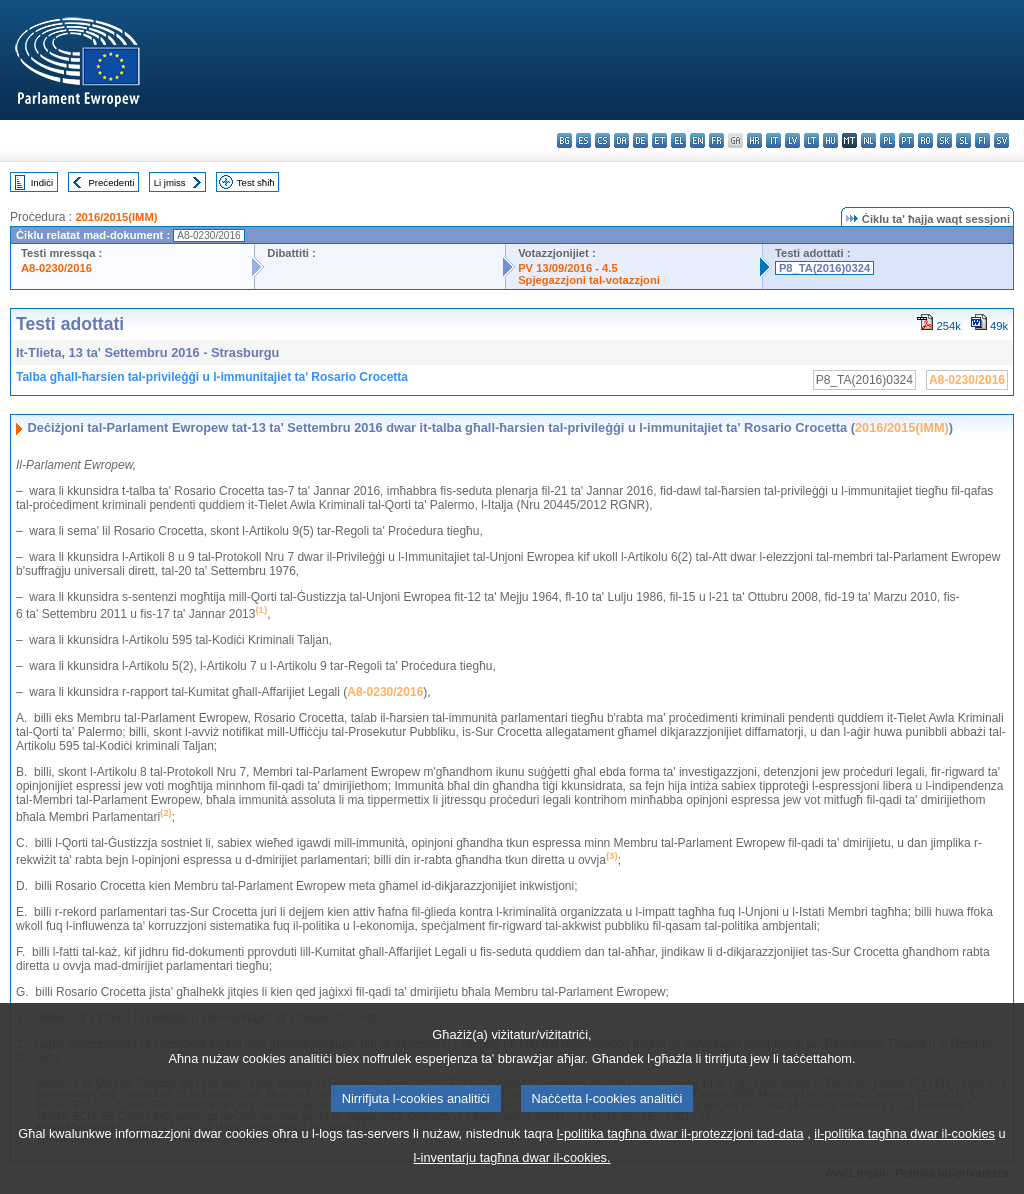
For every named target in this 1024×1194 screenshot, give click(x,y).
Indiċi (42, 182)
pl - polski (887, 140)
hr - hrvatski (754, 140)
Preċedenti (111, 182)
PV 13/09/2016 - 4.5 (568, 268)
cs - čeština (602, 140)
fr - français (716, 140)
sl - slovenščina (963, 140)
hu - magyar (830, 140)
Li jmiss (170, 182)
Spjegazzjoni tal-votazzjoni (589, 280)
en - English (697, 140)
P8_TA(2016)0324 (824, 268)
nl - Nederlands (868, 140)
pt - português (906, 140)
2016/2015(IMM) (116, 217)
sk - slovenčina (944, 140)
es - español (583, 140)
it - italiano (773, 140)
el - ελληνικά (678, 140)
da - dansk (621, 140)
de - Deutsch (640, 140)
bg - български (564, 140)
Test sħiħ (256, 182)
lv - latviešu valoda (792, 140)
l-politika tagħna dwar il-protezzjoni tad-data (680, 1163)
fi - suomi (982, 140)
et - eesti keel (659, 140)
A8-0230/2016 (56, 268)
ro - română (925, 140)
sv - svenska (1001, 140)
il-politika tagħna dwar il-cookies (904, 1163)
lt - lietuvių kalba (811, 140)
